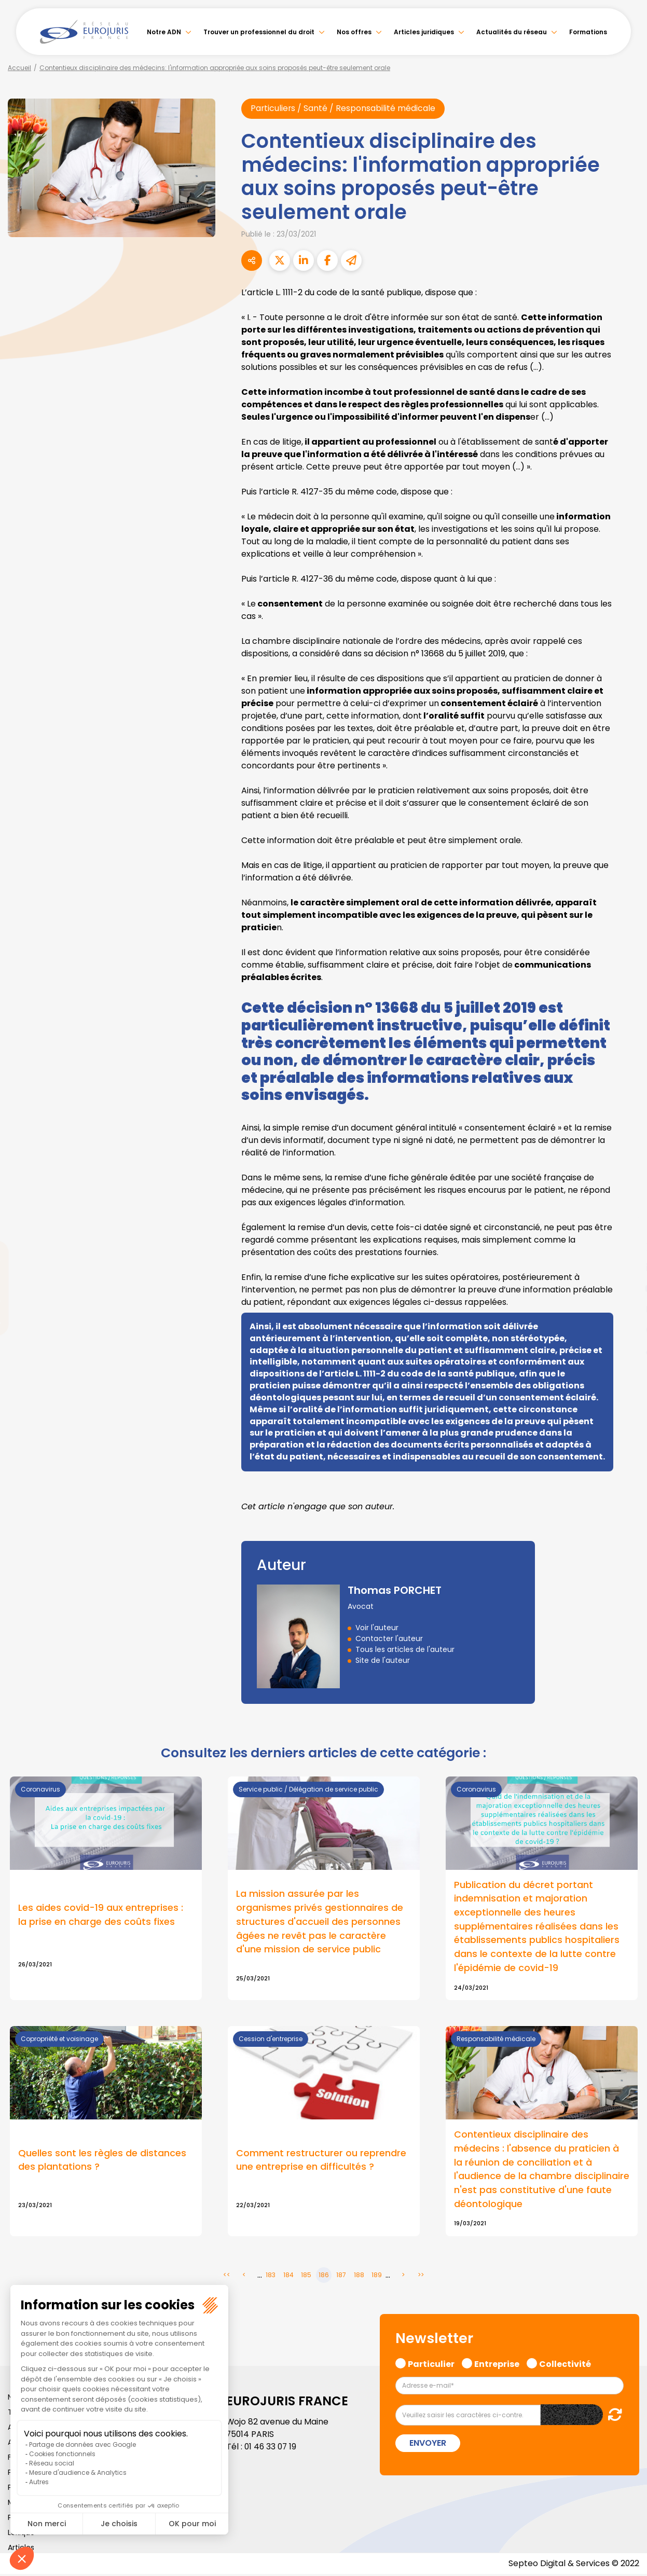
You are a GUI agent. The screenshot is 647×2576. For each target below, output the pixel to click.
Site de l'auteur (382, 1660)
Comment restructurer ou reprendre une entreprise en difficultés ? (321, 2161)
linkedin (626, 1267)
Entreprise (496, 2365)
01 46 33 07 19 (271, 2449)
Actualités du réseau (511, 31)
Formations (588, 31)
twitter (626, 1246)
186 (324, 2276)
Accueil (19, 67)
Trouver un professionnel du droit (258, 31)
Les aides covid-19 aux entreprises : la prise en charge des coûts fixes (100, 1915)
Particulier (431, 2365)
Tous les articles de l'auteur (405, 1649)
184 (288, 2276)
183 (271, 2276)
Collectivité (565, 2365)
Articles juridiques (424, 31)
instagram (626, 1309)
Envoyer (427, 2445)
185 (306, 2276)
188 (359, 2276)
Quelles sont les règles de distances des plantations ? (102, 2161)
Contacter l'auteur (389, 1638)
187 (341, 2276)
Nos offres (354, 31)
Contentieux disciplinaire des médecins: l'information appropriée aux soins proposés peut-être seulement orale (214, 67)
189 (376, 2276)
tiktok (626, 1350)
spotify (626, 1329)
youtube (626, 1288)
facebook (626, 1226)
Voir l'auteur (376, 1627)
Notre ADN (164, 31)
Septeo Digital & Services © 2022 (573, 2565)
